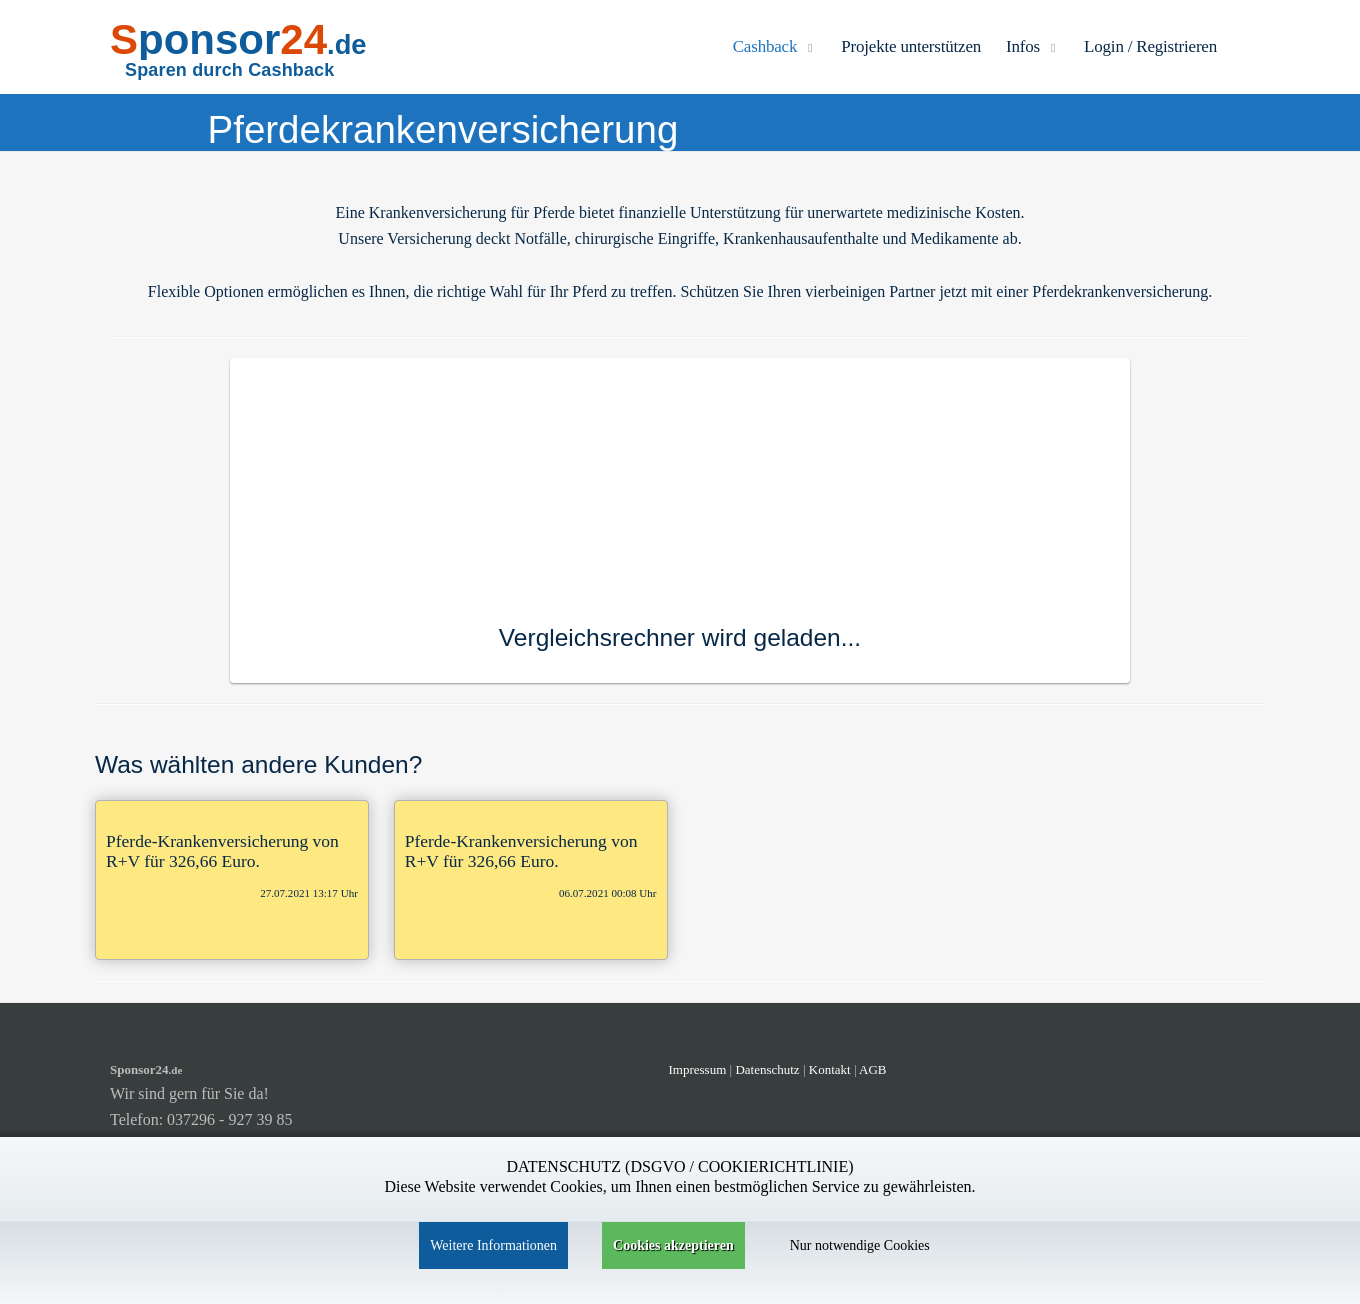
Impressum (698, 1069)
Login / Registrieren (1150, 46)
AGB (872, 1069)
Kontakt (831, 1069)
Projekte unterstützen (911, 46)
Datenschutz (767, 1069)
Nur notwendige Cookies (860, 1245)
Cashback (775, 46)
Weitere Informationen (493, 1245)
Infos (1032, 46)
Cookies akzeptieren (673, 1245)
